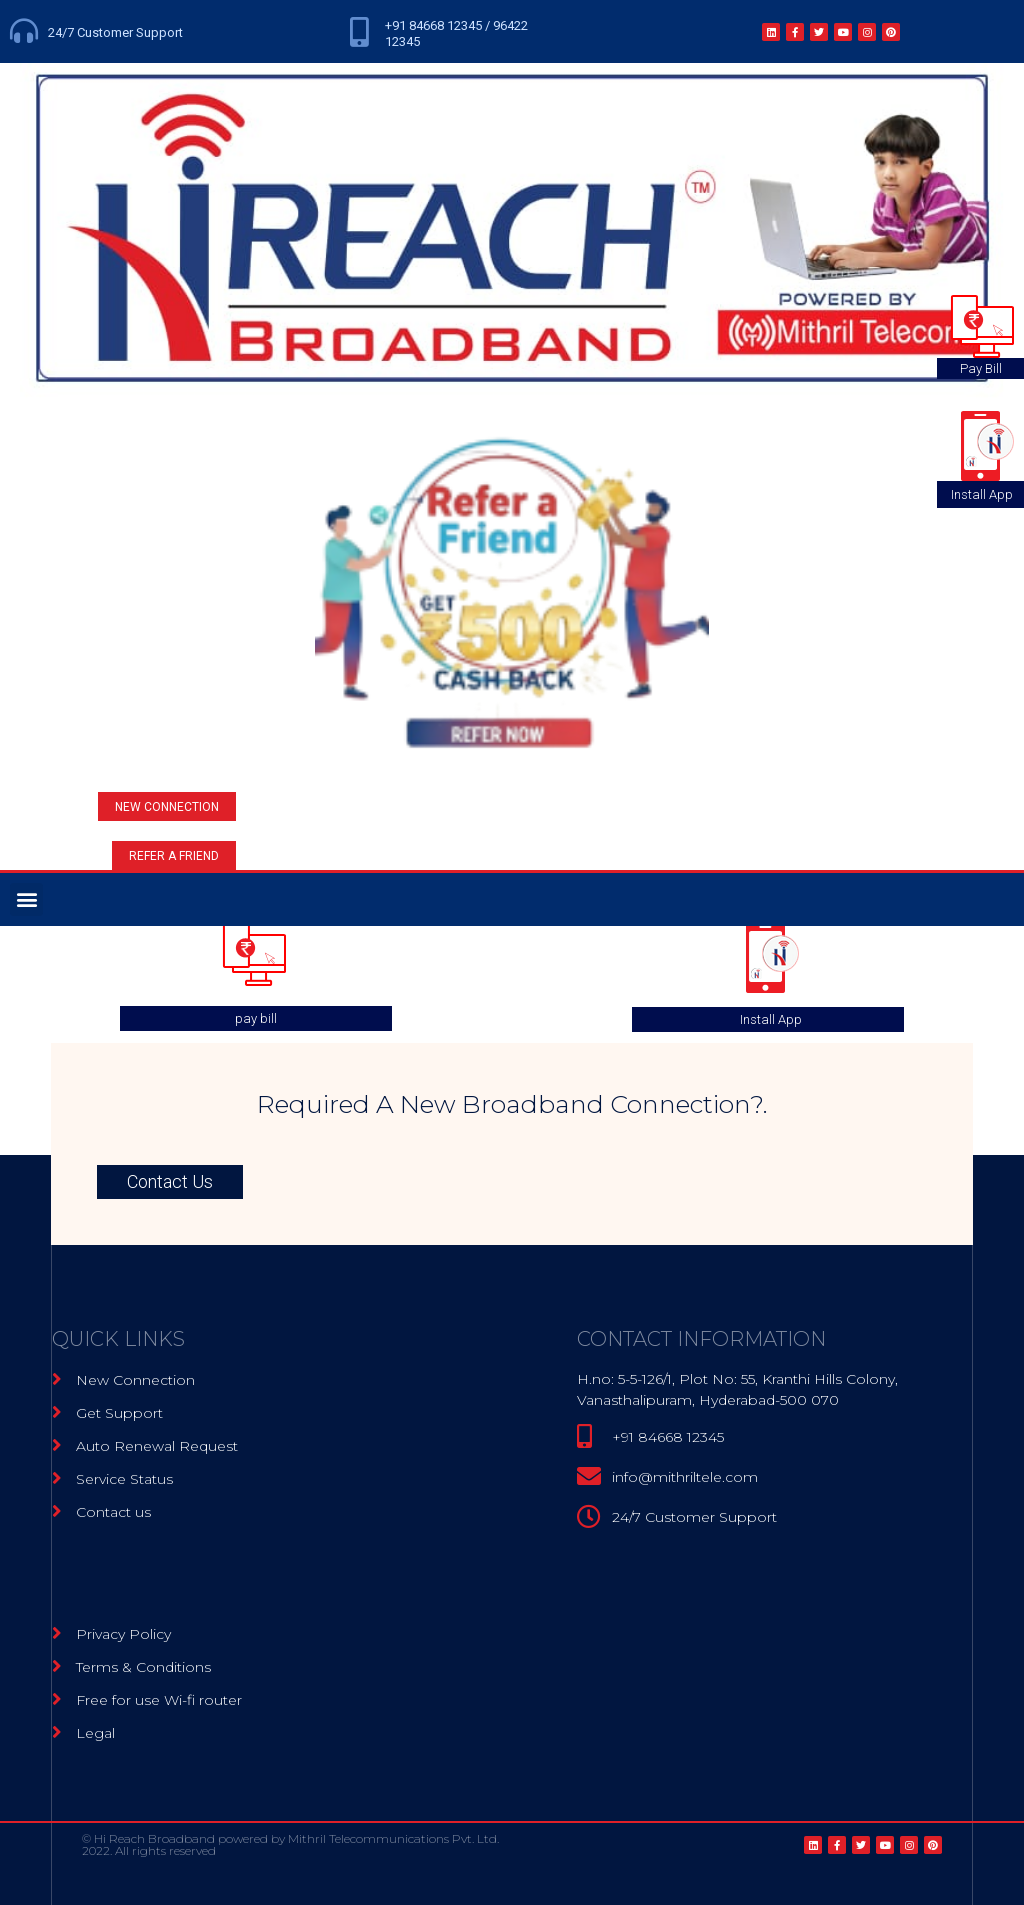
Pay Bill (981, 368)
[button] (167, 806)
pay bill (256, 1018)
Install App (771, 1019)
